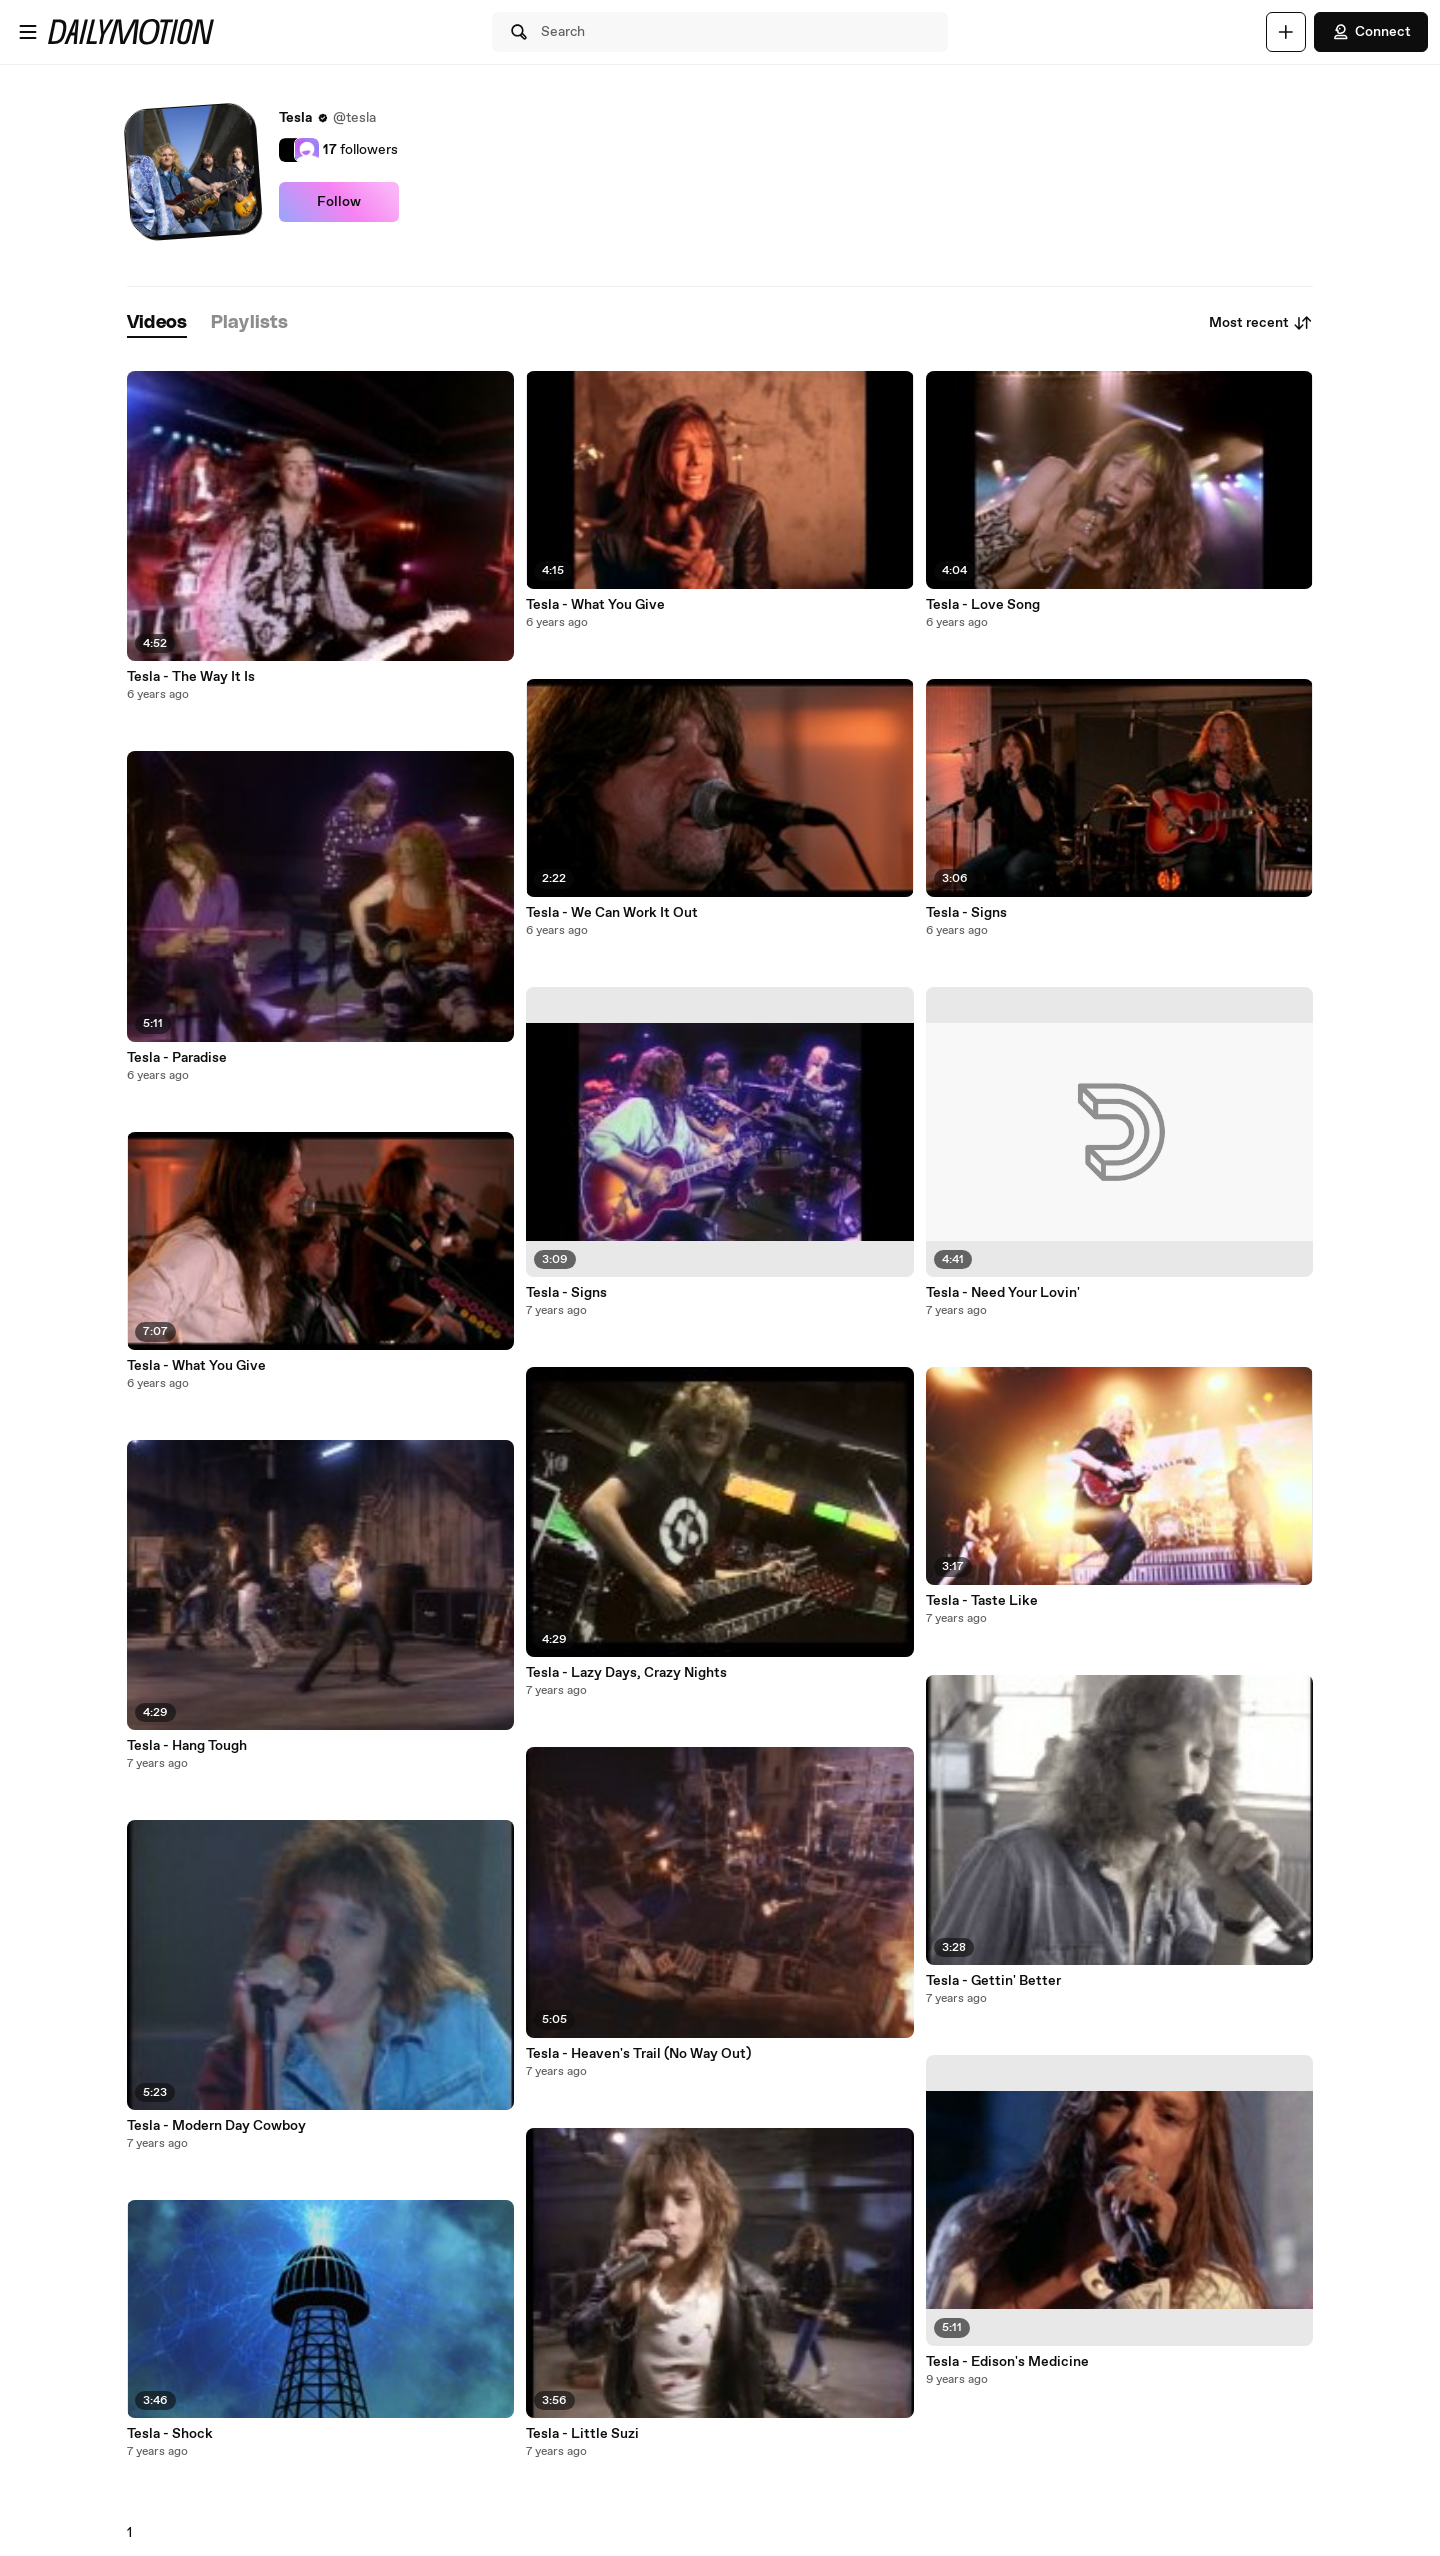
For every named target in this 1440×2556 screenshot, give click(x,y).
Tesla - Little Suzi (582, 2434)
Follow (339, 202)
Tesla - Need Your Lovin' (1003, 1293)
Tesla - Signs (566, 1293)
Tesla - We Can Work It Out (612, 913)
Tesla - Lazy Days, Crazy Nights (626, 1673)
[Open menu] (28, 32)
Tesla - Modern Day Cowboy (216, 2126)
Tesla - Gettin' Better (993, 1981)
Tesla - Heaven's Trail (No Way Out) (638, 2054)
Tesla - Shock (170, 2434)
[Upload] (1286, 32)
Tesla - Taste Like (982, 1601)
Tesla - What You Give (196, 1366)
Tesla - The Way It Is (191, 677)
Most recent (1261, 323)
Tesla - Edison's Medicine (1007, 2362)
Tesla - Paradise (177, 1058)
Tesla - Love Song (983, 605)
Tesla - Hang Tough (187, 1746)
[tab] (157, 323)
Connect (1371, 32)
